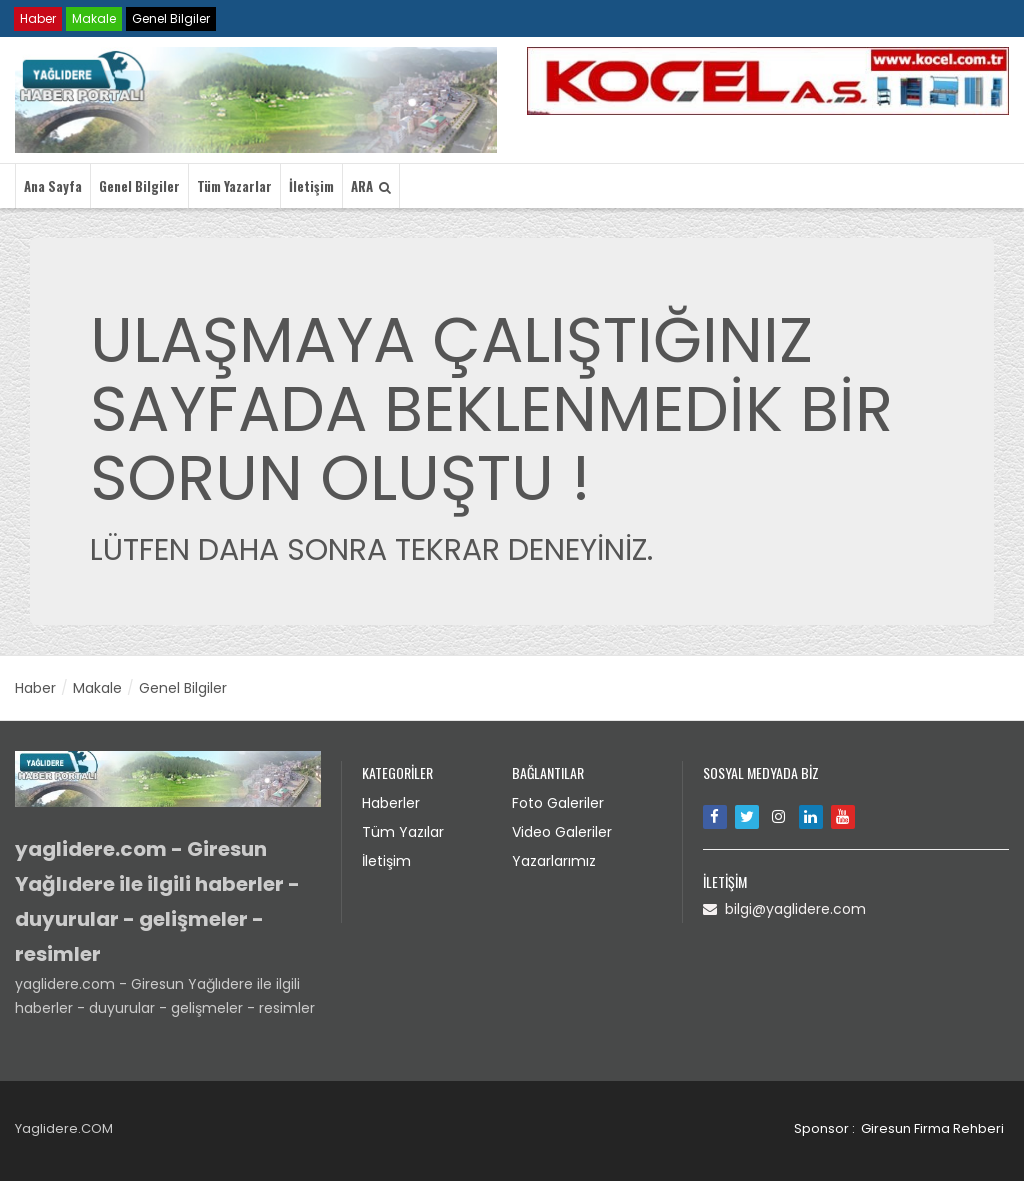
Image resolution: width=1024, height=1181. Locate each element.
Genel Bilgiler (171, 18)
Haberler (391, 803)
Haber (38, 18)
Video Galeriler (562, 832)
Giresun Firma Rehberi (932, 1128)
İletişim (311, 186)
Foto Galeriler (558, 803)
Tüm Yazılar (403, 832)
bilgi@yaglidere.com (784, 909)
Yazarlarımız (554, 861)
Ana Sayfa (53, 186)
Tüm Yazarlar (234, 186)
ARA (371, 186)
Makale (94, 18)
